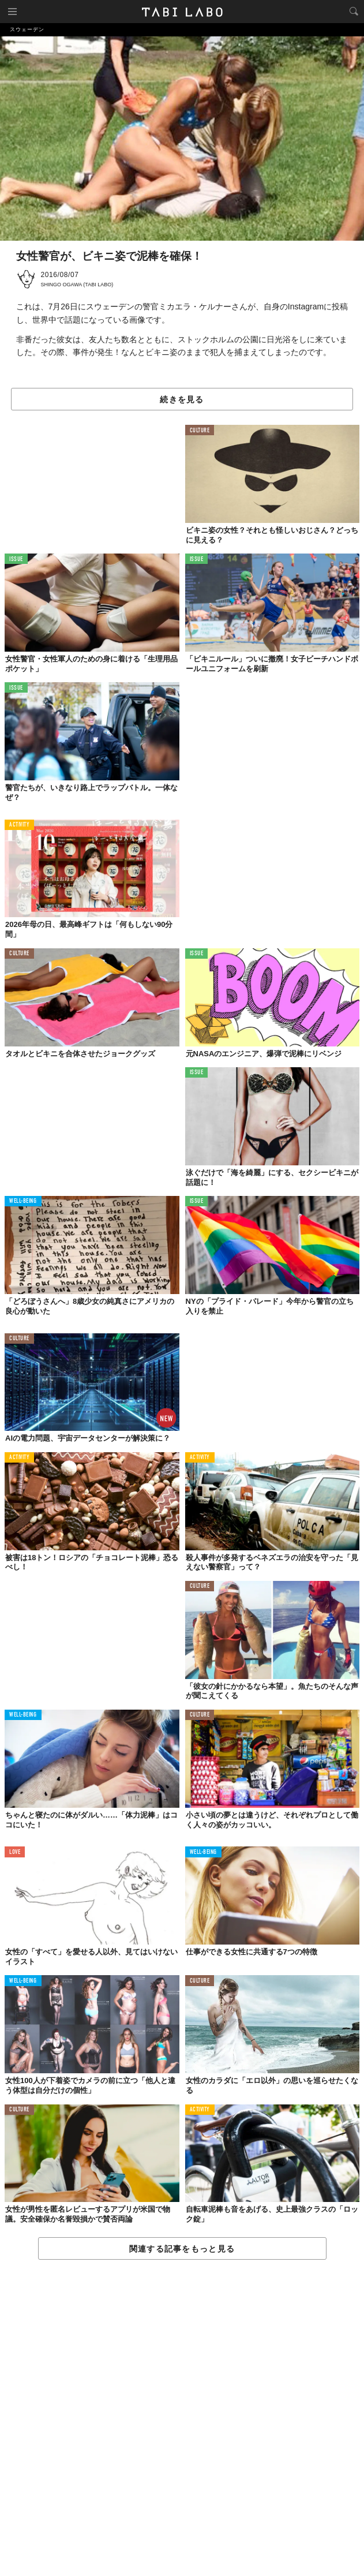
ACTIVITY (19, 825)
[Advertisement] (182, 2418)
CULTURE (200, 431)
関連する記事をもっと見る (182, 2248)
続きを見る (182, 399)
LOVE (14, 1852)
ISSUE (16, 559)
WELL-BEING (23, 1201)
